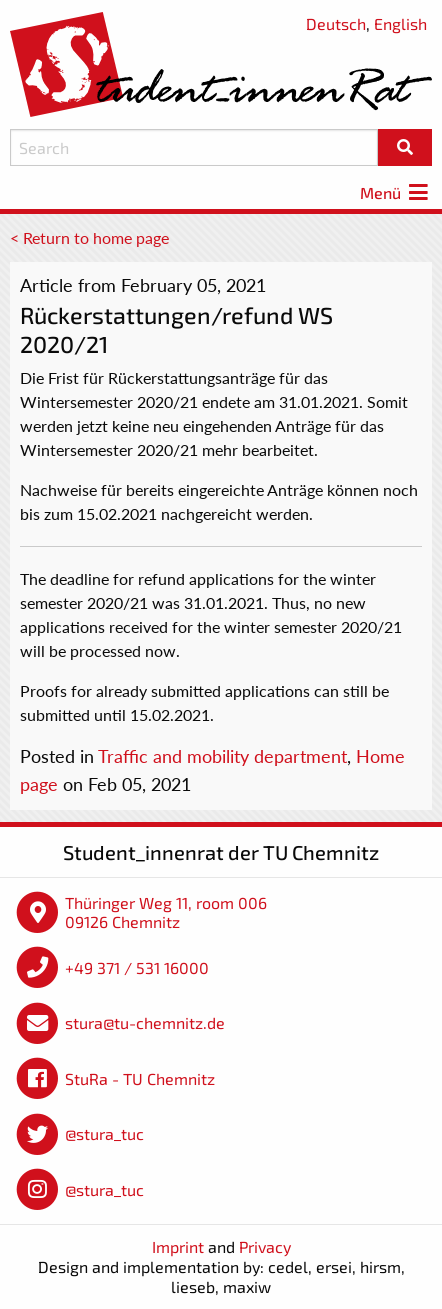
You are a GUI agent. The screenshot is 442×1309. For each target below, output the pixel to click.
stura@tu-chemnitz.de (145, 1022)
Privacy (265, 1246)
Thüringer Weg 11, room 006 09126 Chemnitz (166, 912)
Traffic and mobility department (222, 756)
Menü (396, 192)
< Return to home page (89, 237)
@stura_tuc (104, 1133)
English (400, 23)
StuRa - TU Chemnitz (140, 1078)
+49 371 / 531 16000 (137, 967)
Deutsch (336, 23)
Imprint (178, 1246)
